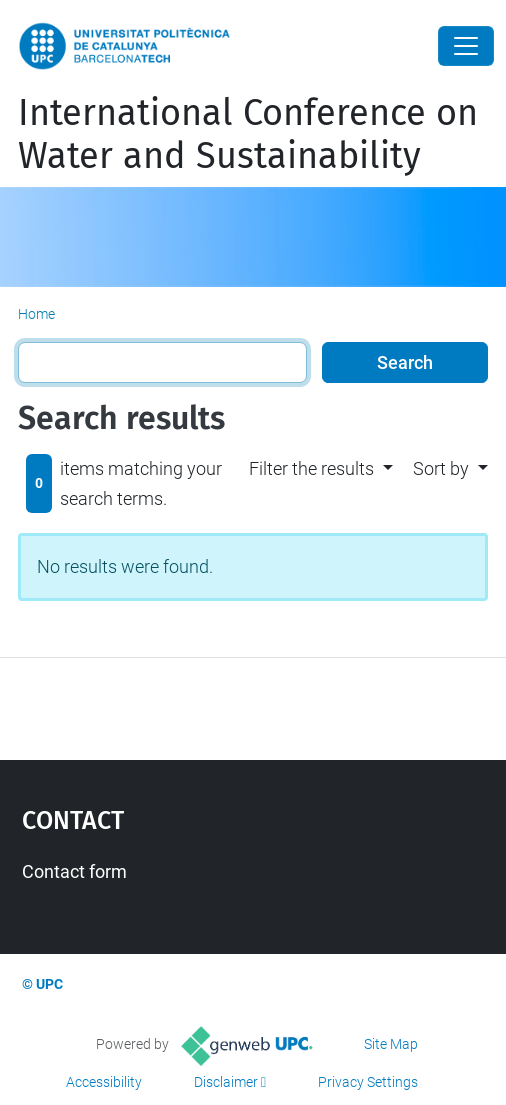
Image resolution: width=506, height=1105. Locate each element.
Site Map (391, 1044)
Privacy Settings (368, 1082)
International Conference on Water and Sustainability (248, 134)
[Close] (466, 46)
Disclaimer (226, 1082)
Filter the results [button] (311, 468)
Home (36, 314)
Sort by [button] (441, 468)
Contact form (74, 871)
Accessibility (104, 1082)
